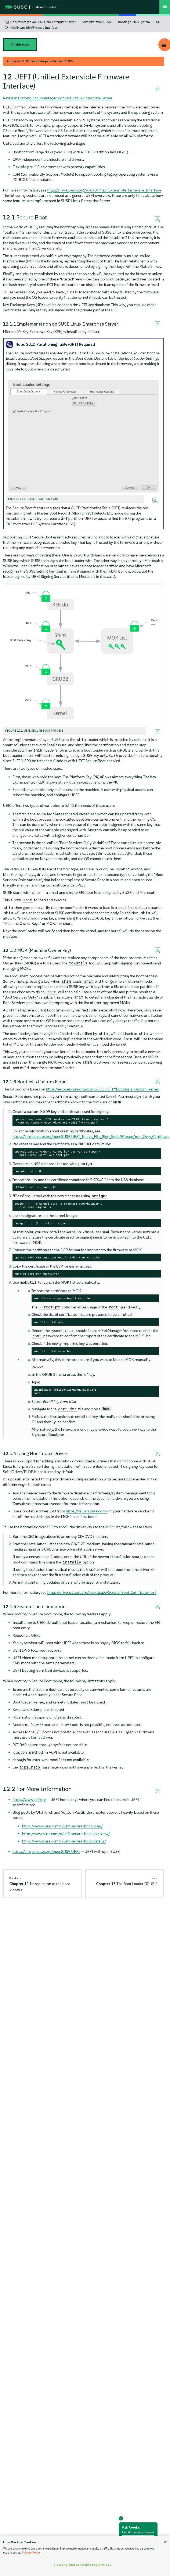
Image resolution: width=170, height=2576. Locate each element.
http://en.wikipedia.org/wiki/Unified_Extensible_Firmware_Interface (104, 190)
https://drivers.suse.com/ (87, 1511)
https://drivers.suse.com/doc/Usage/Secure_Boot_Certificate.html (101, 1592)
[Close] (165, 2542)
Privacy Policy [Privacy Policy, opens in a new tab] (31, 2552)
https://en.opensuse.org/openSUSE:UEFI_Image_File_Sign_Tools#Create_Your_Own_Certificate (90, 1136)
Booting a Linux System (134, 22)
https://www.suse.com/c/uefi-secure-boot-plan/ (62, 1826)
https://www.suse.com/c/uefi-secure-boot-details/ (64, 1841)
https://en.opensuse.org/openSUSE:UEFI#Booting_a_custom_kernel (102, 1089)
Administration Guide (97, 22)
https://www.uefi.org (29, 1799)
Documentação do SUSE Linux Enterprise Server (43, 22)
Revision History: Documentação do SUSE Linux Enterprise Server (57, 98)
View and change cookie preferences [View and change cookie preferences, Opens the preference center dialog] (82, 2564)
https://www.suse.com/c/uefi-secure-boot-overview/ (66, 1833)
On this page (20, 44)
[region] (85, 2556)
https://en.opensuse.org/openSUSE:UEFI (46, 1851)
